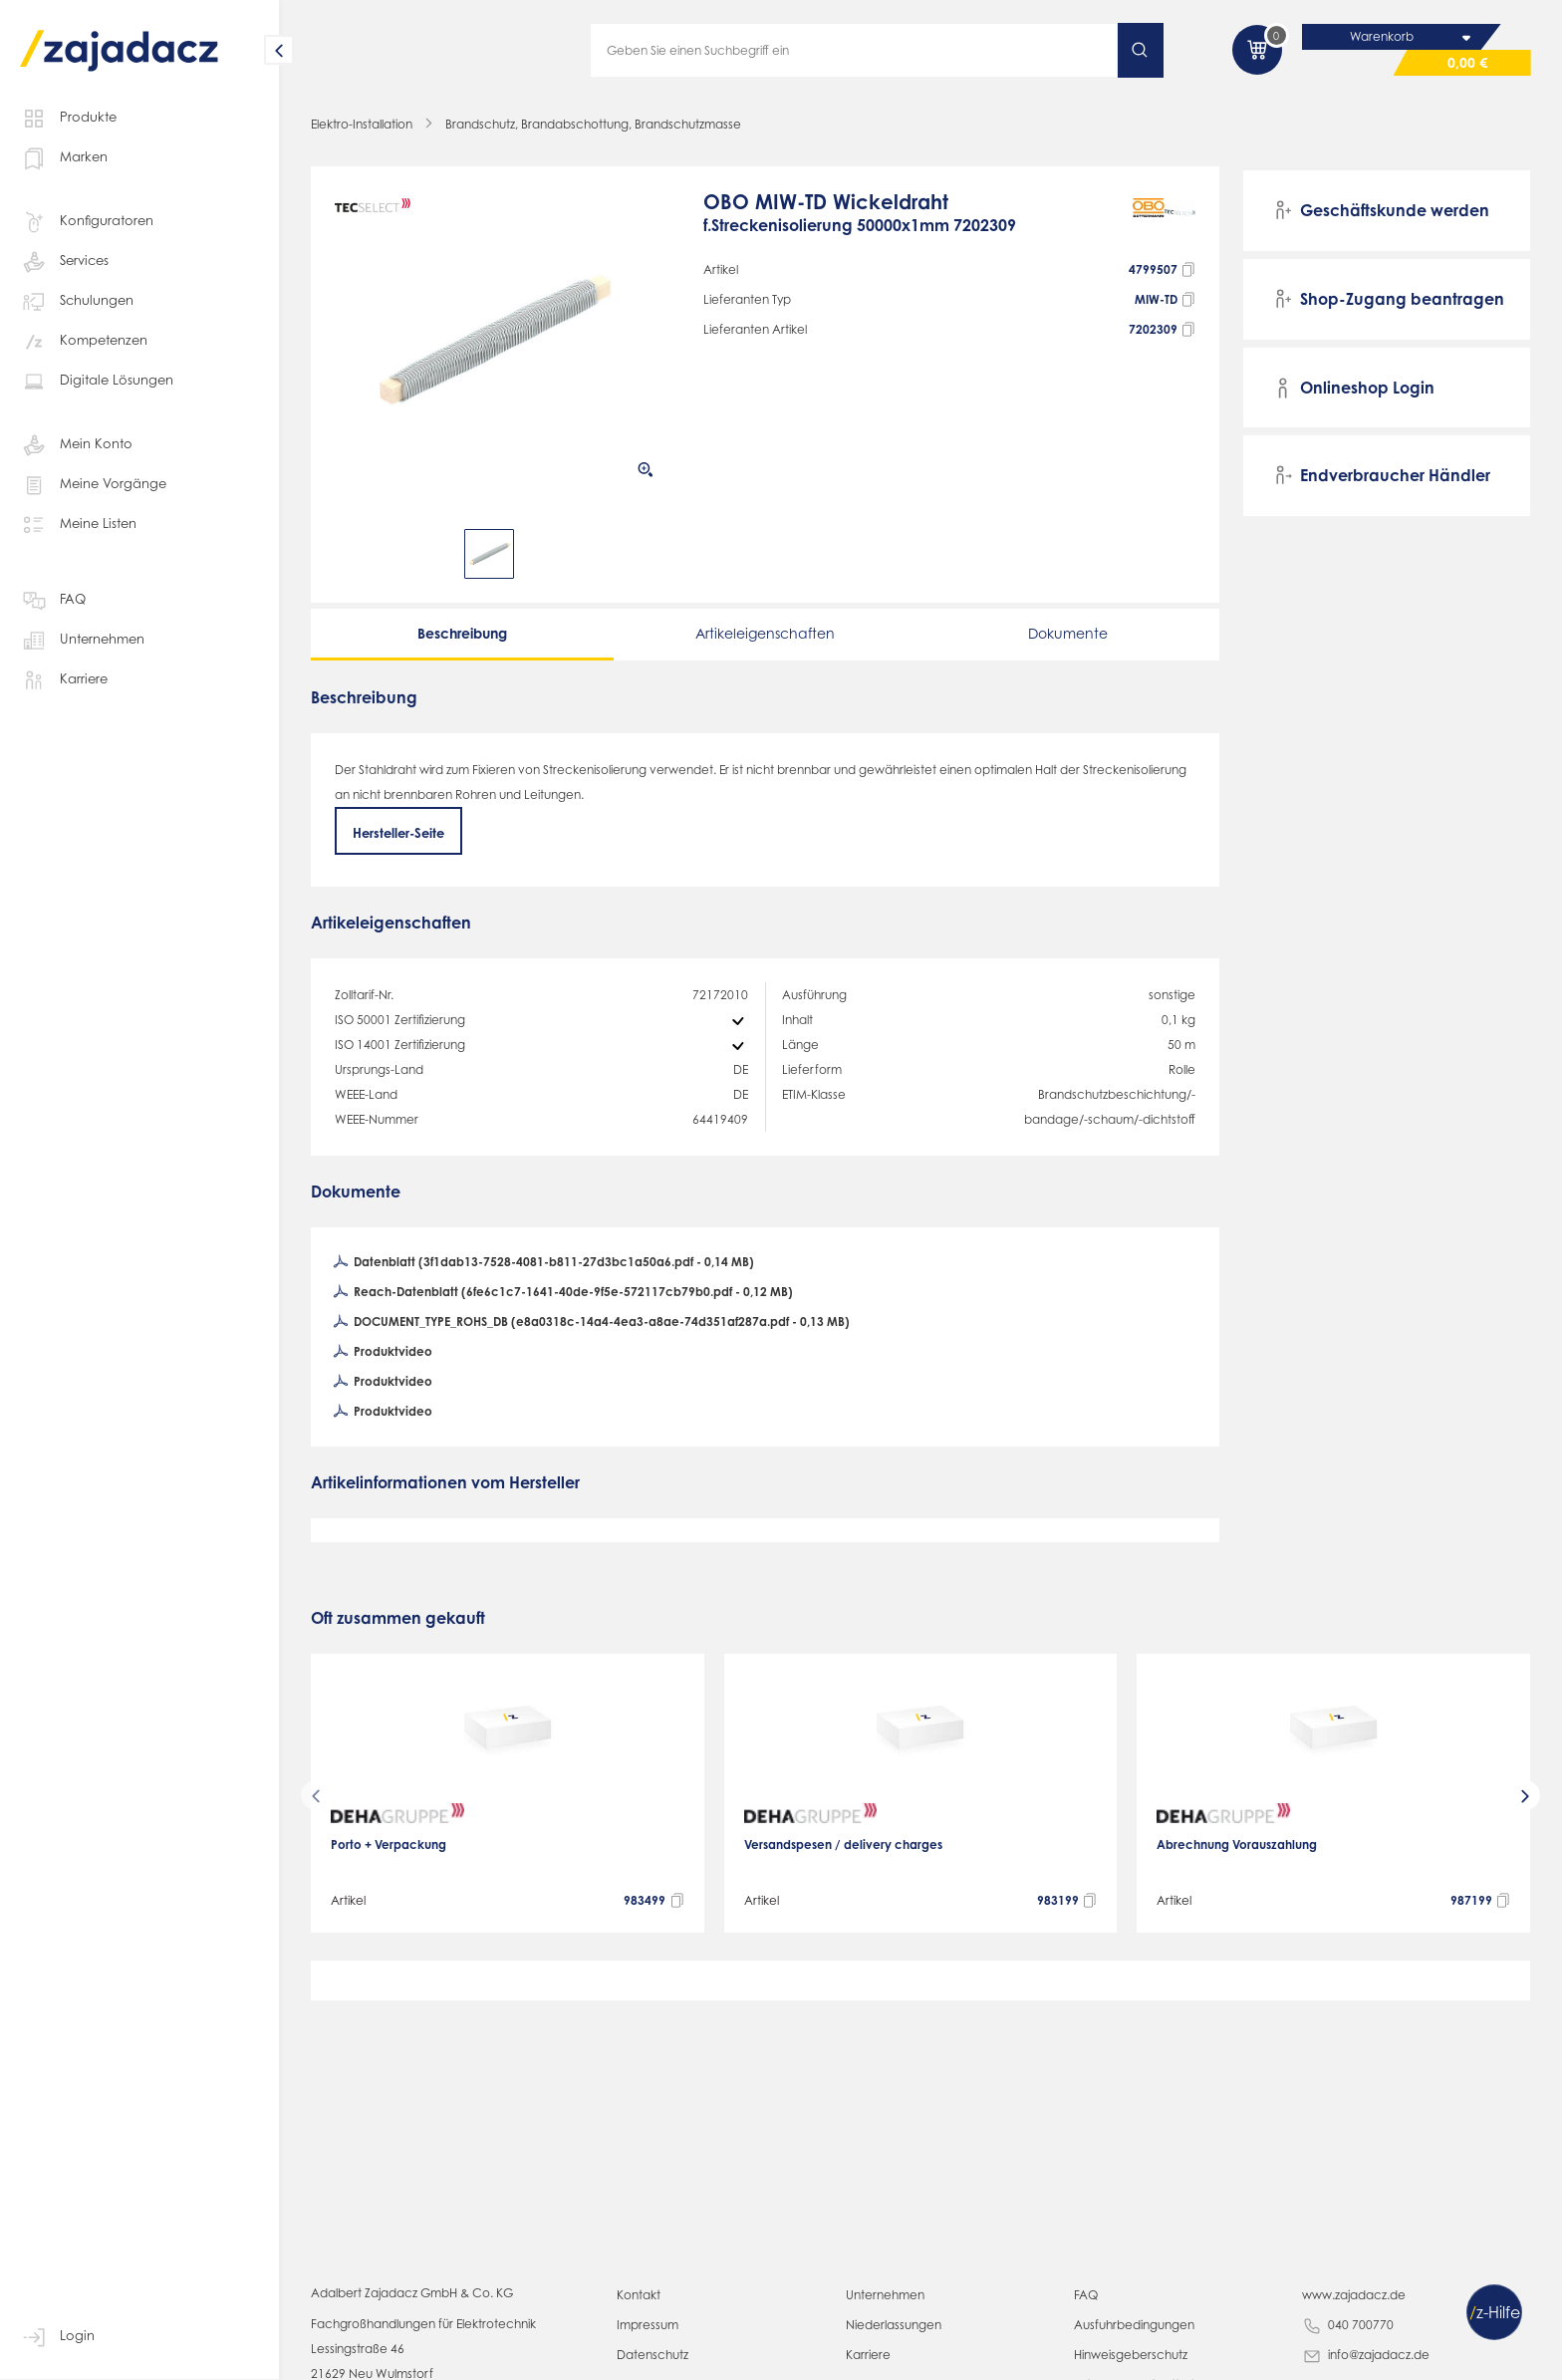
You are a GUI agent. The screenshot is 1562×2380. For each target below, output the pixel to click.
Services (65, 261)
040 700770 (1346, 2326)
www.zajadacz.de (1348, 2295)
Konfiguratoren (82, 221)
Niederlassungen (890, 2325)
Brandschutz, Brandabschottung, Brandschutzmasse (582, 124)
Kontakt (637, 2295)
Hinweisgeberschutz (1127, 2355)
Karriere (63, 679)
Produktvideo (380, 1354)
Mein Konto (73, 444)
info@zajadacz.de (1363, 2356)
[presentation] (316, 1796)
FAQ (53, 600)
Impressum (646, 2325)
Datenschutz (650, 2355)
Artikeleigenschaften (765, 633)
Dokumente (1068, 633)
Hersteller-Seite (400, 832)
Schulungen (74, 301)
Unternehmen (79, 640)
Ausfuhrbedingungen (1129, 2325)
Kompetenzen (79, 341)
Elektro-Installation (360, 124)
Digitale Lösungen (91, 381)
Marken (61, 157)
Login (56, 2336)
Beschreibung (461, 633)
